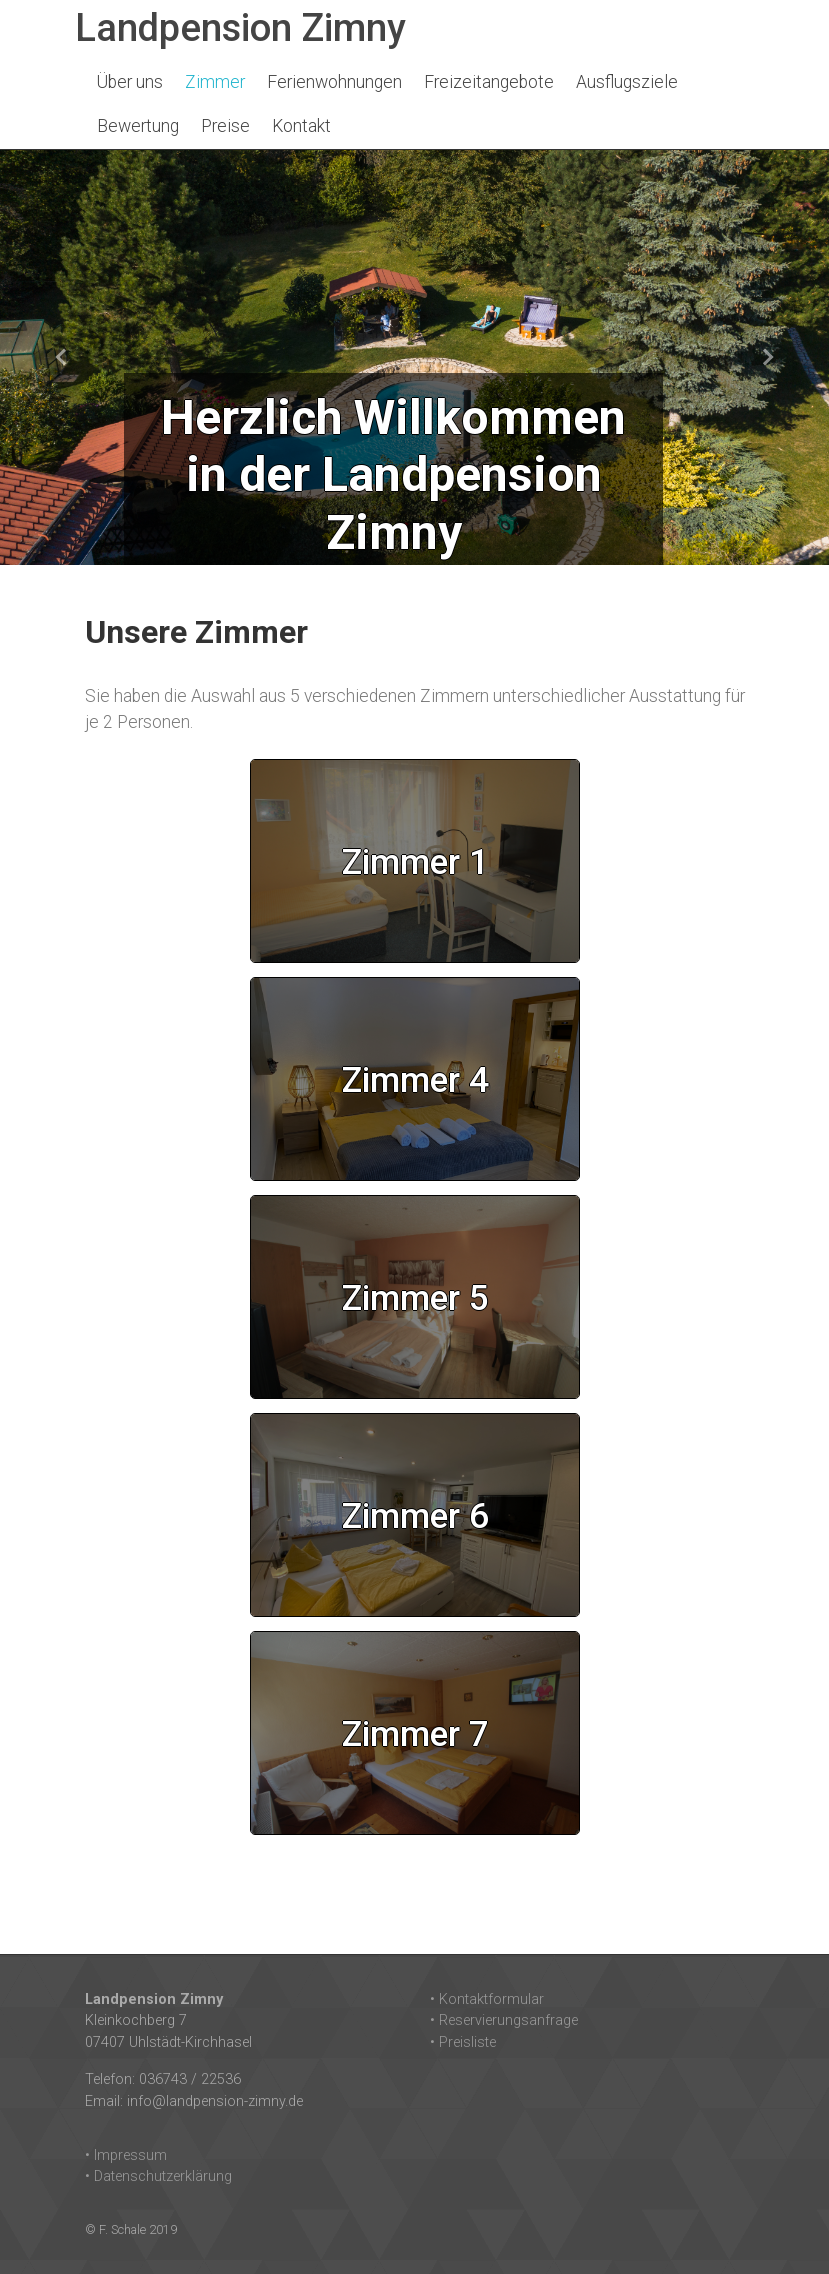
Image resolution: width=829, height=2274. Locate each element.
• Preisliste (463, 2042)
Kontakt (301, 126)
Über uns (130, 82)
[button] (62, 357)
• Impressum (126, 2155)
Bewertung (138, 126)
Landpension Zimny (240, 27)
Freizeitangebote (489, 82)
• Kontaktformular (487, 1999)
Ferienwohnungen (334, 82)
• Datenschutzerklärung (158, 2176)
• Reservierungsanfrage (504, 2020)
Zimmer (215, 82)
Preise (225, 126)
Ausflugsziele (627, 82)
